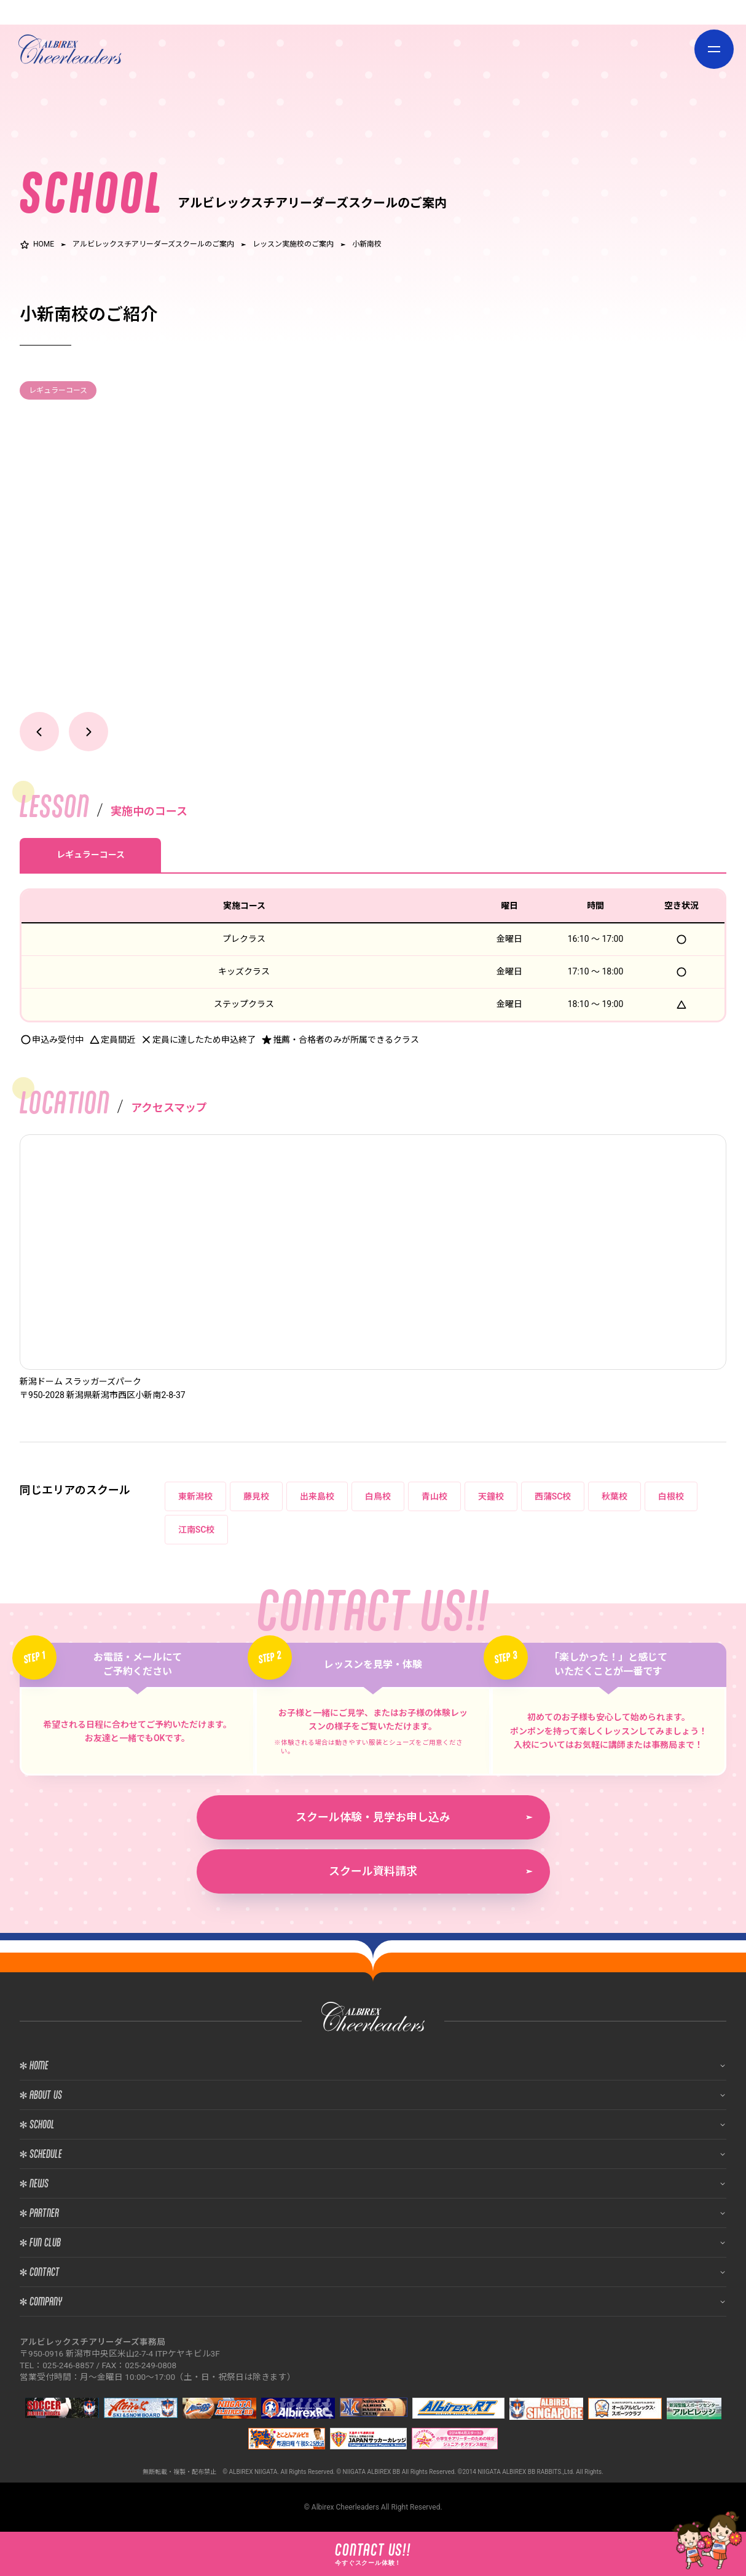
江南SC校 (196, 1530)
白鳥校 (378, 1496)
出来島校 (317, 1496)
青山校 (434, 1496)
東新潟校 (195, 1496)
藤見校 (256, 1496)
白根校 (671, 1496)
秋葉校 (614, 1496)
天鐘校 (491, 1496)
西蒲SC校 (553, 1496)
